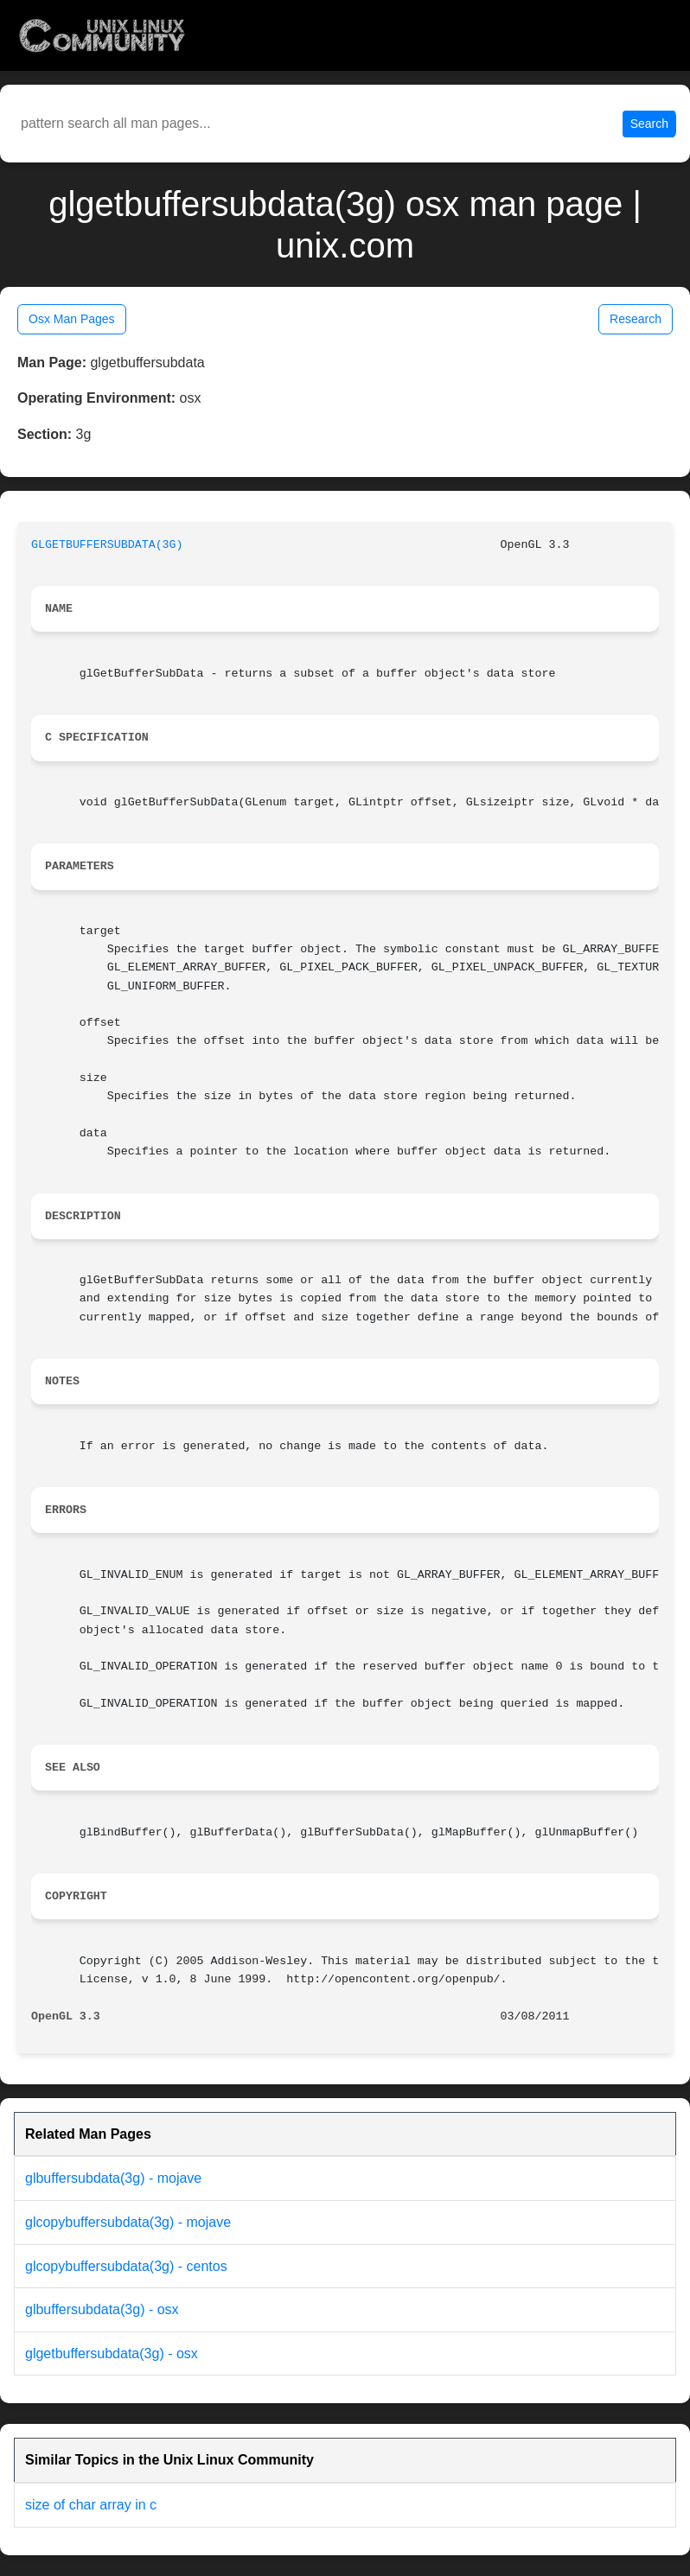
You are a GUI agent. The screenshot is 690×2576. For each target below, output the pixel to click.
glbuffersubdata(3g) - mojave (113, 2178)
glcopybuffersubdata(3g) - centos (126, 2266)
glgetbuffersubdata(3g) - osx (111, 2353)
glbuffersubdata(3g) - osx (102, 2309)
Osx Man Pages (72, 319)
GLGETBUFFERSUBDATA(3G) (107, 544)
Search (649, 123)
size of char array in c (91, 2504)
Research (635, 319)
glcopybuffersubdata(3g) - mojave (128, 2222)
